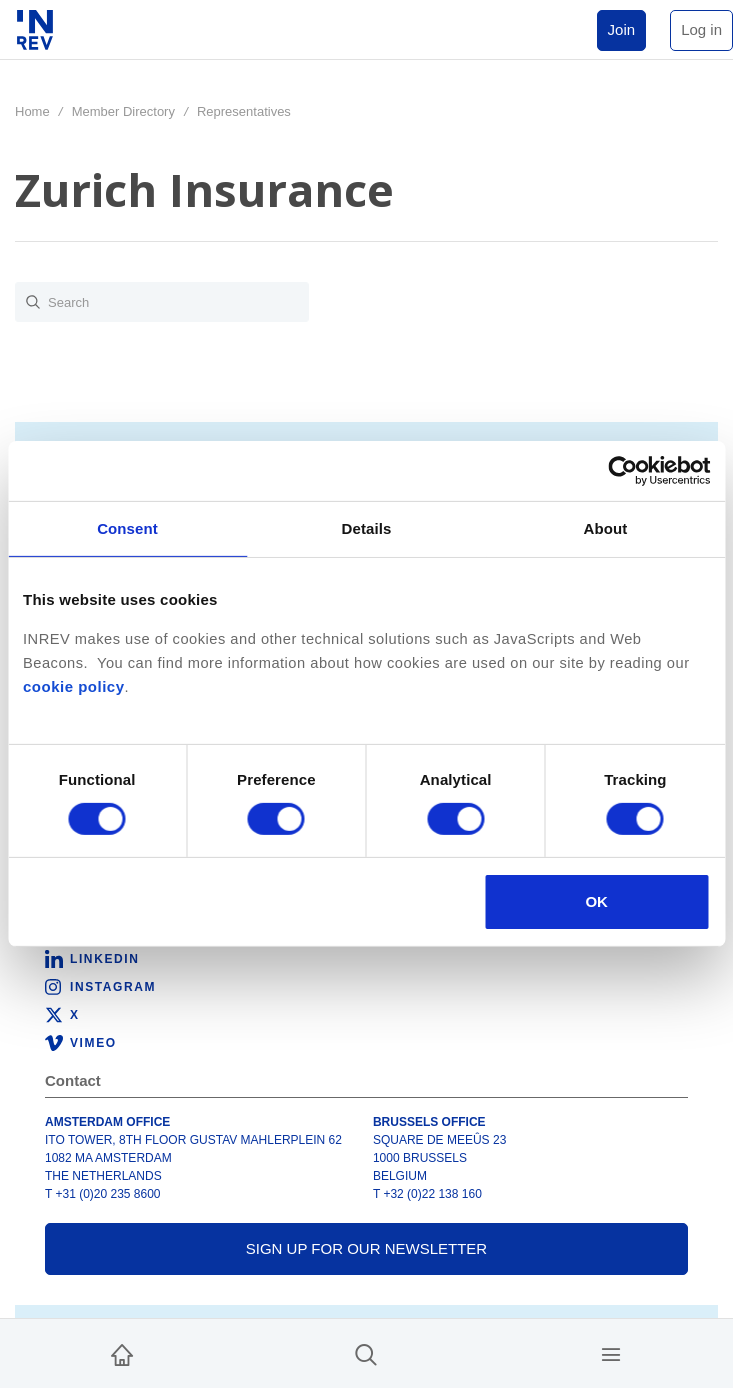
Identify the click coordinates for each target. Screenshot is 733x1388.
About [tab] (606, 528)
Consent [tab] (127, 528)
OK (596, 901)
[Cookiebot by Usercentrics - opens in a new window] (622, 471)
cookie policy (74, 686)
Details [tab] (367, 528)
